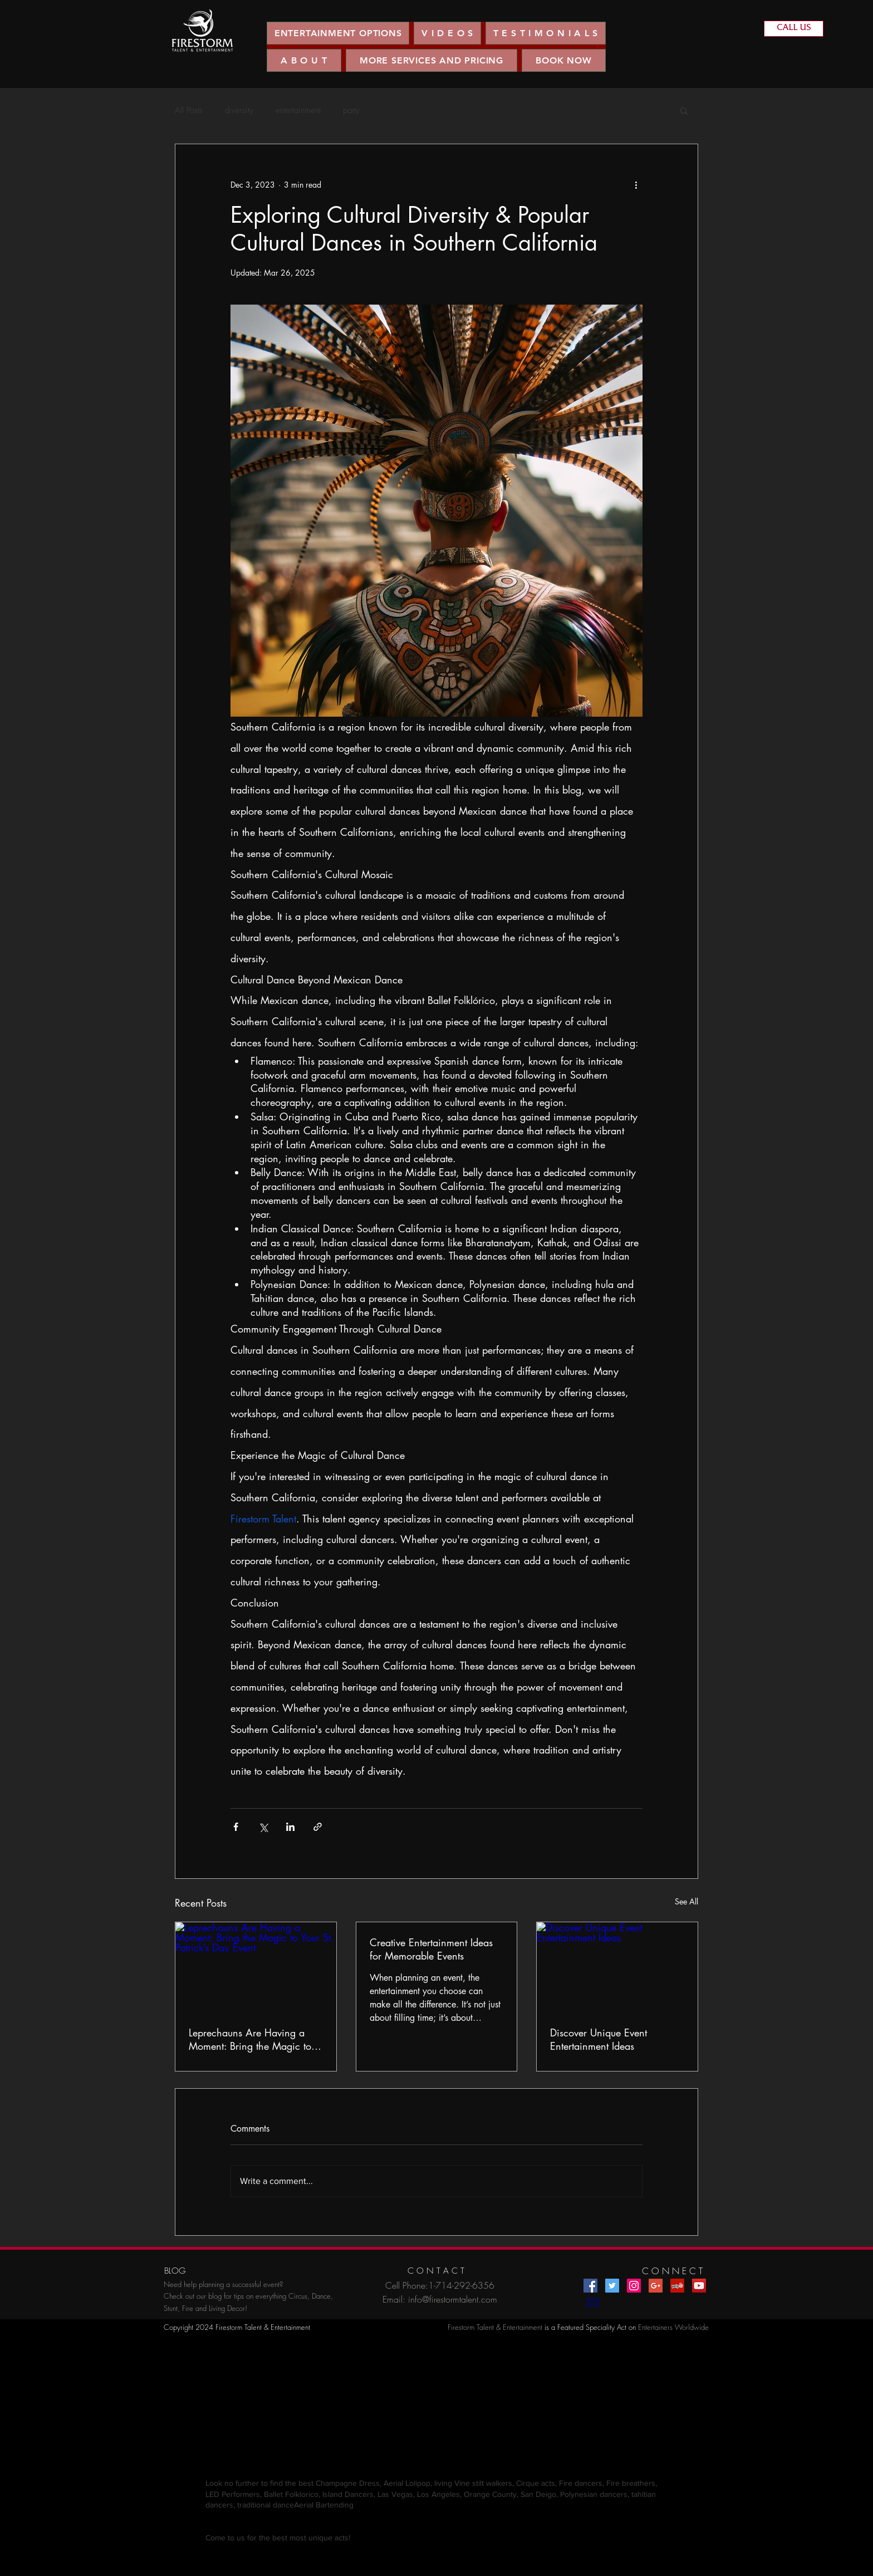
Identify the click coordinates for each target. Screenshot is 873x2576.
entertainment (298, 110)
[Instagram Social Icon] (634, 2286)
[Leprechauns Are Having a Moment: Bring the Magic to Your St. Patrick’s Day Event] (255, 1967)
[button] (447, 33)
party (351, 110)
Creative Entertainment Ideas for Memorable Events (431, 1949)
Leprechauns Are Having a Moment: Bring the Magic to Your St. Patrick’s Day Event (250, 2039)
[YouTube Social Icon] (699, 2286)
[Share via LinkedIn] (290, 1826)
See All (686, 1901)
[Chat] (592, 2304)
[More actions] (636, 184)
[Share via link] (317, 1826)
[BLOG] (175, 2271)
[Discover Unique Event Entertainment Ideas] (617, 1967)
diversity (239, 110)
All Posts (189, 110)
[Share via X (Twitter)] (263, 1826)
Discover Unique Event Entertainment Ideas (598, 2039)
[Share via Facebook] (235, 1826)
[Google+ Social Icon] (656, 2286)
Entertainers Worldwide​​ (673, 2327)
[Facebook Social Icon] (590, 2286)
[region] (202, 31)
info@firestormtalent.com (452, 2299)
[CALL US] (793, 29)
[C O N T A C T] (436, 2271)
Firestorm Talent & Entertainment (495, 2327)
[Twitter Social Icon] (612, 2286)
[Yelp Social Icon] (677, 2286)
